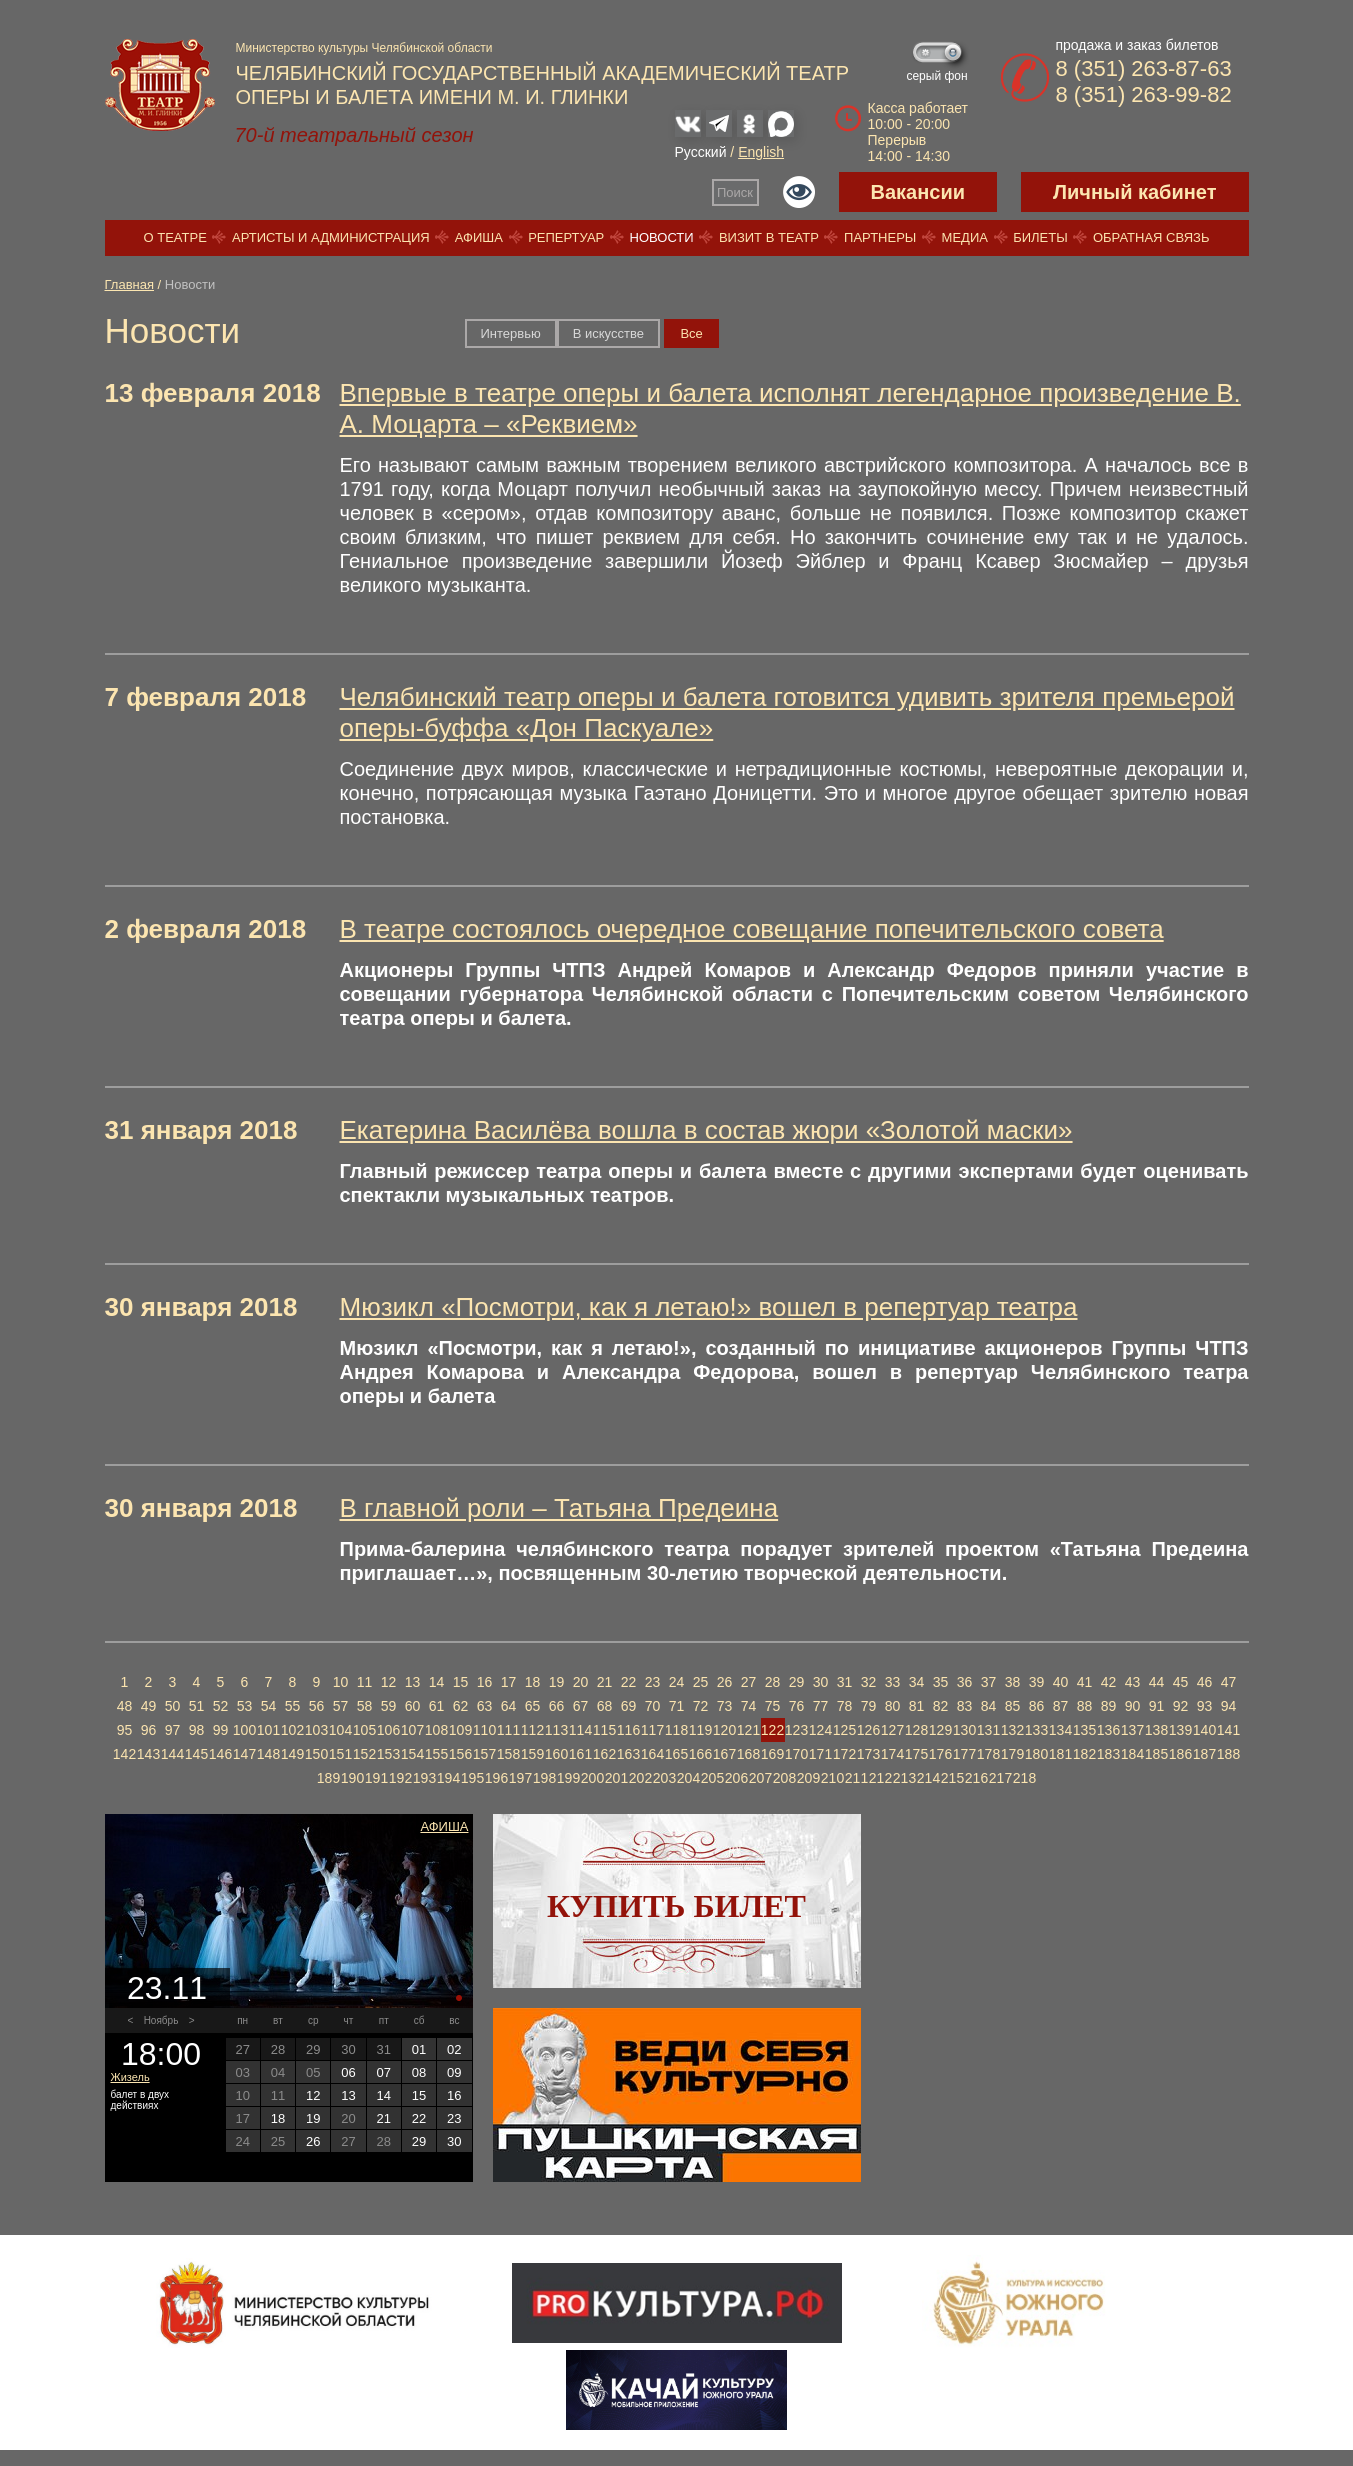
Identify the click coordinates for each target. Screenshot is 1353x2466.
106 (388, 1730)
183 (1108, 1754)
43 (1133, 1682)
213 (904, 1778)
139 (1180, 1730)
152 (364, 1754)
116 (628, 1730)
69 (629, 1706)
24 (677, 1682)
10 (341, 1682)
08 (419, 2072)
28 (773, 1682)
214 (928, 1778)
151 (340, 1754)
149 (292, 1754)
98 (197, 1730)
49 (149, 1706)
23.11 (167, 1988)
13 (413, 1682)
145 (196, 1754)
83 (965, 1706)
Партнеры (880, 237)
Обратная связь (1151, 237)
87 (1061, 1706)
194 (448, 1778)
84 (989, 1706)
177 (964, 1754)
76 (797, 1706)
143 (148, 1754)
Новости (662, 237)
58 (365, 1706)
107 (412, 1730)
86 (1037, 1706)
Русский (701, 152)
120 (724, 1730)
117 (652, 1730)
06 (348, 2072)
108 (436, 1730)
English (761, 152)
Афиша (479, 237)
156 (460, 1754)
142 (124, 1754)
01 (419, 2049)
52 (221, 1706)
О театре (175, 237)
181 (1060, 1754)
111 (508, 1730)
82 (941, 1706)
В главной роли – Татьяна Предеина (559, 1508)
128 (916, 1730)
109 (460, 1730)
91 (1157, 1706)
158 (508, 1754)
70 (653, 1706)
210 (832, 1778)
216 (976, 1778)
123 (796, 1730)
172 (844, 1754)
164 (652, 1754)
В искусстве (608, 333)
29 (797, 1682)
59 (389, 1706)
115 (604, 1730)
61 (437, 1706)
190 (352, 1778)
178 (988, 1754)
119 (700, 1730)
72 (701, 1706)
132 (1012, 1730)
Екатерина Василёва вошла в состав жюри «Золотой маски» (706, 1130)
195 (472, 1778)
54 (269, 1706)
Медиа (965, 237)
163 (628, 1754)
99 (221, 1730)
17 (509, 1682)
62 (461, 1706)
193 (424, 1778)
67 (581, 1706)
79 (869, 1706)
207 (760, 1778)
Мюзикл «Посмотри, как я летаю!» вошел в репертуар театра (709, 1307)
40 (1061, 1682)
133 (1036, 1730)
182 (1084, 1754)
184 (1132, 1754)
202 (640, 1778)
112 (532, 1730)
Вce (691, 333)
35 (941, 1682)
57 (341, 1706)
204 (688, 1778)
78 (845, 1706)
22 (629, 1682)
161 (580, 1754)
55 (293, 1706)
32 (869, 1682)
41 (1085, 1682)
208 (784, 1778)
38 (1013, 1682)
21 (605, 1682)
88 (1085, 1706)
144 (172, 1754)
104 (340, 1730)
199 (568, 1778)
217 (1000, 1778)
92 (1181, 1706)
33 (893, 1682)
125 (844, 1730)
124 (820, 1730)
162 (604, 1754)
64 (509, 1706)
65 (533, 1706)
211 (856, 1778)
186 (1180, 1754)
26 (725, 1682)
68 (605, 1706)
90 (1133, 1706)
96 (149, 1730)
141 (1228, 1730)
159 (532, 1754)
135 (1084, 1730)
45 (1181, 1682)
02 (454, 2049)
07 (384, 2072)
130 (964, 1730)
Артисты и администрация (331, 237)
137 (1132, 1730)
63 (485, 1706)
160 (556, 1754)
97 (173, 1730)
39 (1037, 1682)
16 (485, 1682)
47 (1229, 1682)
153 (388, 1754)
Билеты (1040, 237)
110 (484, 1730)
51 (197, 1706)
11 (365, 1682)
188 (1228, 1754)
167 (724, 1754)
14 (437, 1682)
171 (820, 1754)
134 (1060, 1730)
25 (701, 1682)
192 (400, 1778)
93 (1205, 1706)
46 (1205, 1682)
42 (1109, 1682)
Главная (129, 284)
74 (749, 1706)
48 (125, 1706)
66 (557, 1706)
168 (748, 1754)
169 (772, 1754)
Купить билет (676, 1906)
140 (1204, 1730)
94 (1229, 1706)
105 (364, 1730)
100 (244, 1730)
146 (220, 1754)
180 (1036, 1754)
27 (749, 1682)
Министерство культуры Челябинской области (364, 48)
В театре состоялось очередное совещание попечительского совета (752, 929)
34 (917, 1682)
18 (533, 1682)
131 (988, 1730)
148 (268, 1754)
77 (821, 1706)
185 (1156, 1754)
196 (496, 1778)
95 (125, 1730)
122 (772, 1730)
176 (940, 1754)
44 (1157, 1682)
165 (676, 1754)
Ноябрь (161, 2020)
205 (712, 1778)
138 (1156, 1730)
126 (868, 1730)
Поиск (735, 192)
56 (317, 1706)
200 (592, 1778)
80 (893, 1706)
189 (328, 1778)
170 (796, 1754)
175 (916, 1754)
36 (965, 1682)
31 (845, 1682)
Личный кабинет (1134, 192)
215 (952, 1778)
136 (1108, 1730)
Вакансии (918, 192)
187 (1204, 1754)
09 (454, 2072)
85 (1013, 1706)
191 (376, 1778)
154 (412, 1754)
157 (484, 1754)
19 (557, 1682)
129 (940, 1730)
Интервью (511, 333)
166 (700, 1754)
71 (677, 1706)
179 (1012, 1754)
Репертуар (566, 237)
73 (725, 1706)
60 (413, 1706)
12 (389, 1682)
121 (748, 1730)
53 (245, 1706)
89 (1109, 1706)
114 (580, 1730)
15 (461, 1682)
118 (676, 1730)
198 (544, 1778)
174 (892, 1754)
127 (892, 1730)
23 (653, 1682)
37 (989, 1682)
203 (664, 1778)
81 (917, 1706)
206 (736, 1778)
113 (556, 1730)
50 (173, 1706)
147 (244, 1754)
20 (581, 1682)
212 (880, 1778)
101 (268, 1730)
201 (616, 1778)
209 (808, 1778)
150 (316, 1754)
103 (316, 1730)
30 (821, 1682)
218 (1024, 1778)
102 (292, 1730)
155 (436, 1754)
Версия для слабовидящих (799, 192)
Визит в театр (769, 237)
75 (773, 1706)
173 (868, 1754)
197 (520, 1778)
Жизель (130, 2077)
